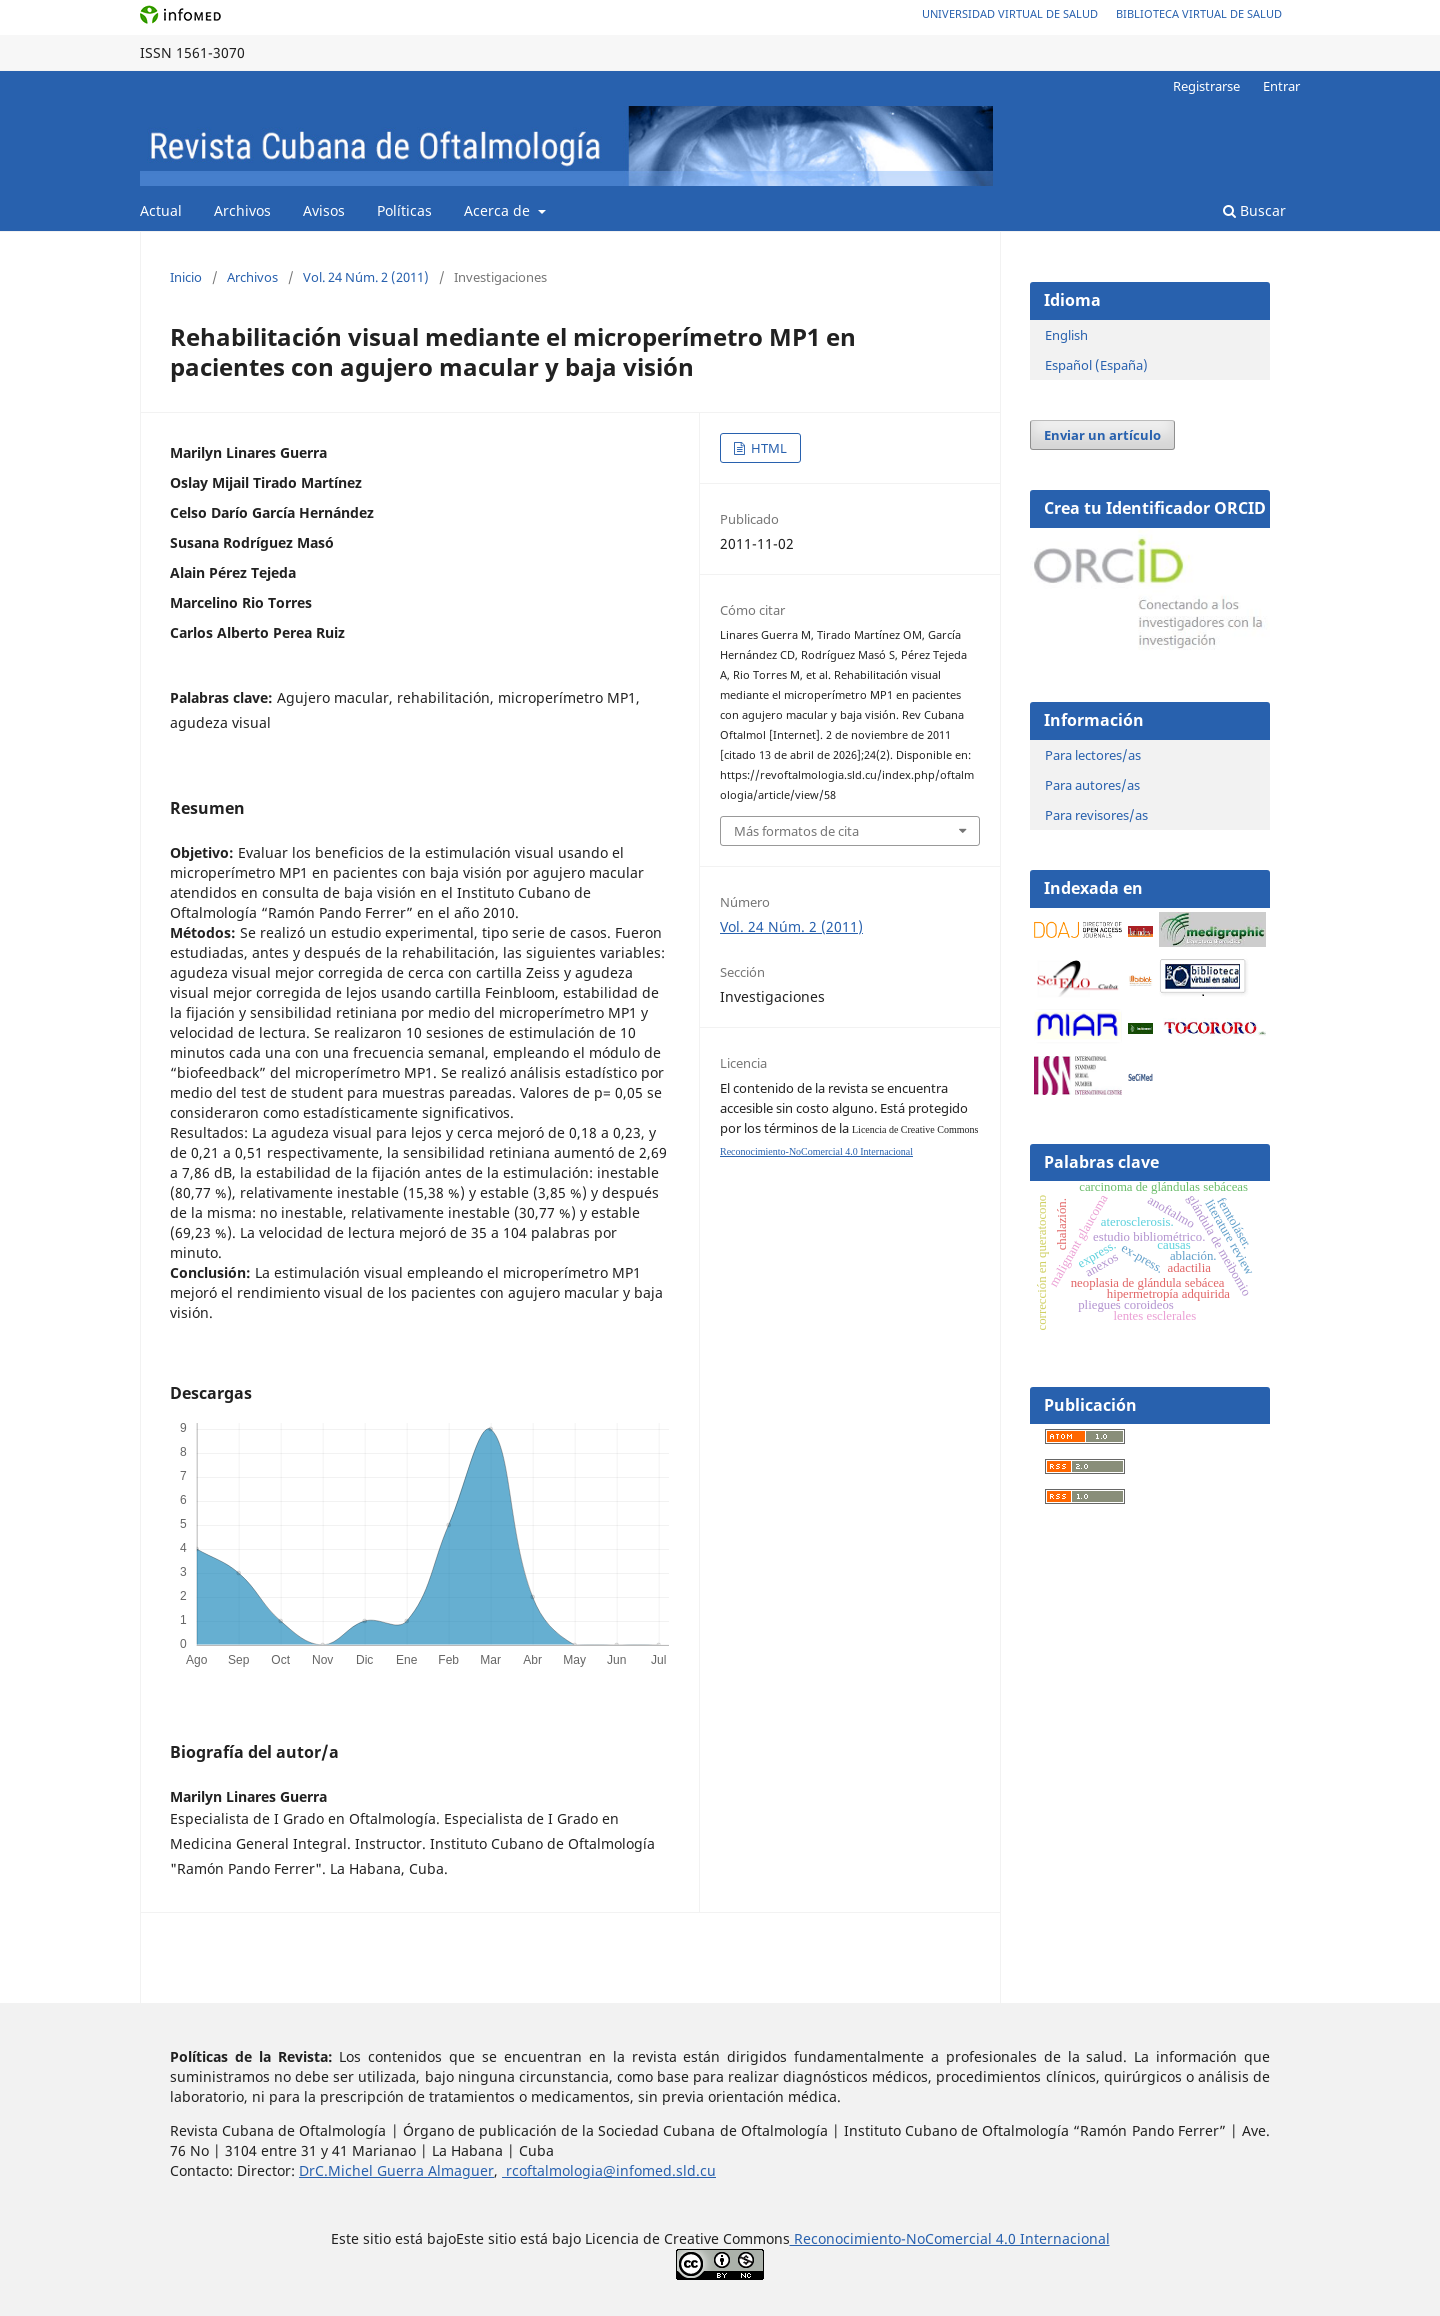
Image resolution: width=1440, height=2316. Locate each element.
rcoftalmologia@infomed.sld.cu (609, 2170)
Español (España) (1096, 365)
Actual (161, 210)
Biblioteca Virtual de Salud (1199, 13)
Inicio (186, 277)
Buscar (1254, 210)
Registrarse (1206, 86)
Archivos (242, 210)
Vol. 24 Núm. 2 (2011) (366, 277)
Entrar (1281, 86)
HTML (767, 448)
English (1066, 335)
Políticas (404, 210)
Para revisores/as (1096, 815)
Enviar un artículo (1102, 435)
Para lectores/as (1093, 755)
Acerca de (499, 210)
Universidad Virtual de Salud (1010, 13)
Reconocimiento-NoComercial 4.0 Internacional (816, 1151)
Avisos (324, 210)
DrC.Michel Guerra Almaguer (396, 2170)
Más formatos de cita (796, 831)
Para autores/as (1092, 785)
